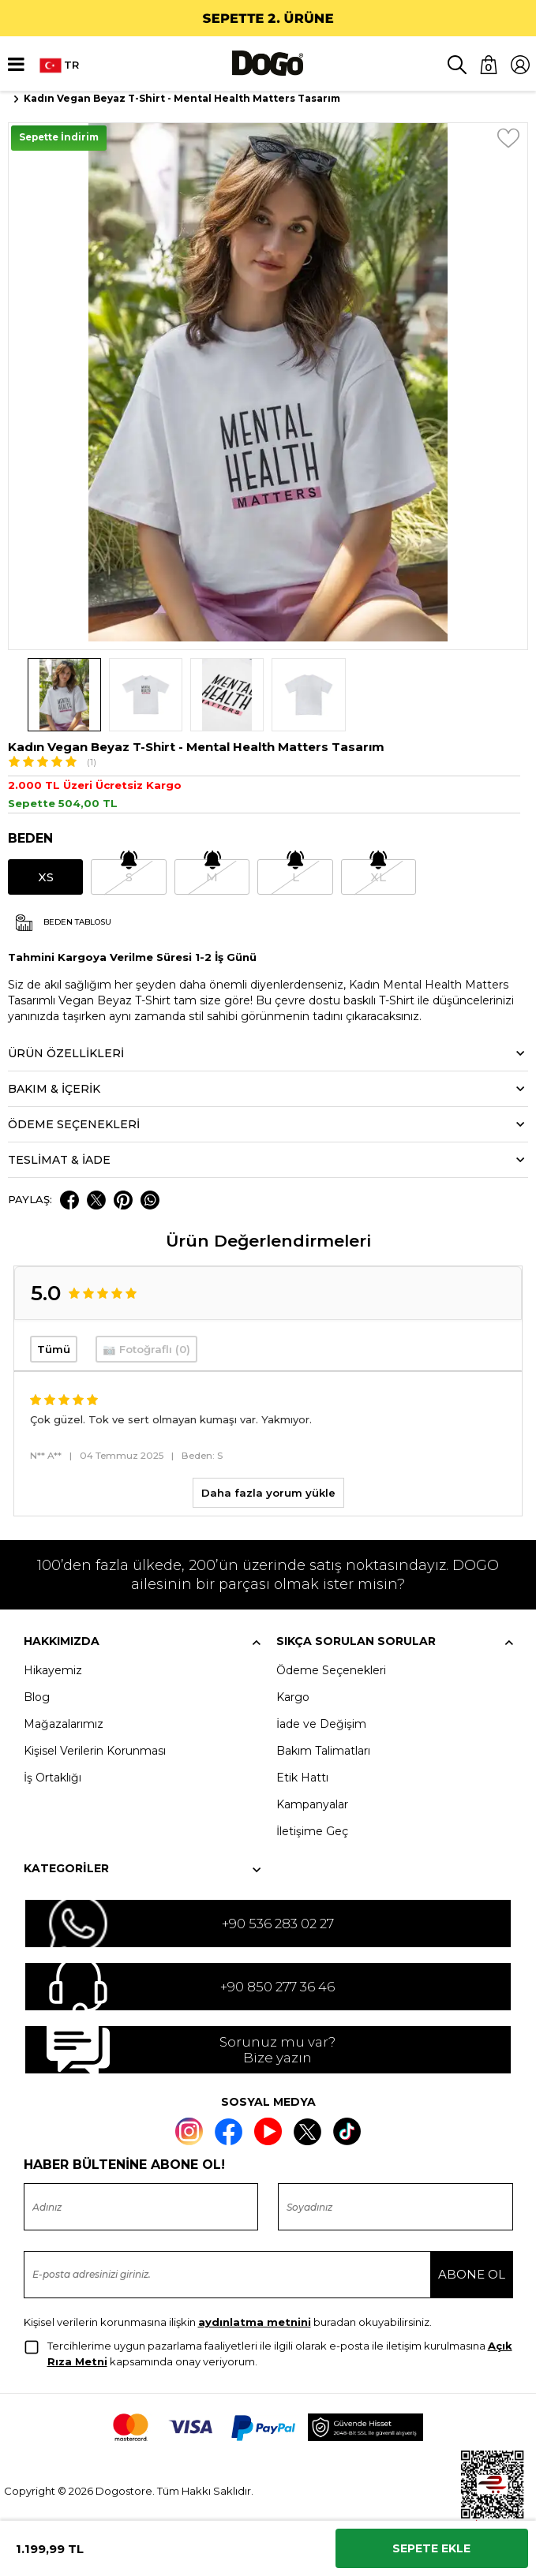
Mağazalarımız (63, 1724)
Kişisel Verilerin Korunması (95, 1751)
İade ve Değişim (321, 1724)
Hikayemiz (53, 1670)
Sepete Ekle (431, 2548)
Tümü (53, 1349)
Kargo (292, 1697)
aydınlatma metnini (254, 2322)
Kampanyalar (312, 1804)
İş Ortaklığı (52, 1777)
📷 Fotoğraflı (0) (146, 1349)
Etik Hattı (302, 1777)
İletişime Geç (312, 1831)
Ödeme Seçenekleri (331, 1670)
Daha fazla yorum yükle (268, 1492)
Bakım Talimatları (323, 1751)
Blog (37, 1697)
